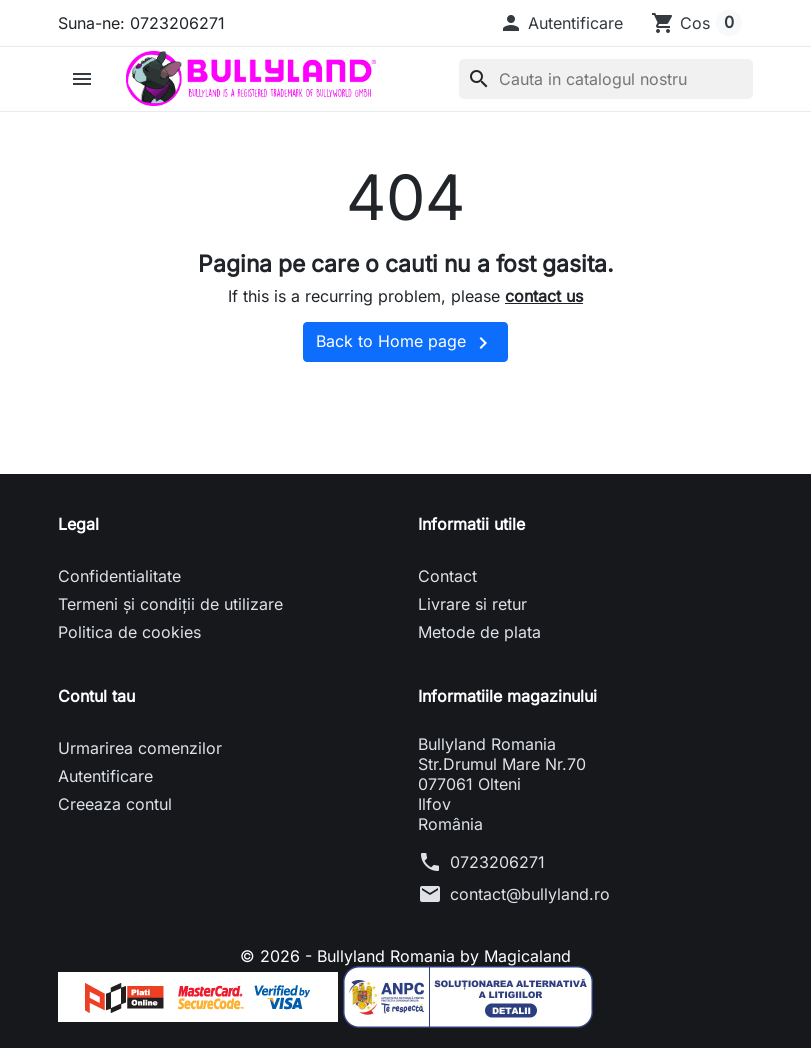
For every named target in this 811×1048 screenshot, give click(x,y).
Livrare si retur (472, 604)
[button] (561, 23)
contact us (544, 296)
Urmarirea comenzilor (140, 748)
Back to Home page (405, 343)
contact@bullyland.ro (530, 894)
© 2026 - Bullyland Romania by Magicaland (405, 956)
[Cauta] (606, 79)
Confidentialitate (119, 576)
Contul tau (96, 696)
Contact (447, 576)
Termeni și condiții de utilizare (170, 604)
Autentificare (105, 776)
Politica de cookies (129, 632)
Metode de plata (479, 632)
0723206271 (497, 862)
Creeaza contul (115, 804)
